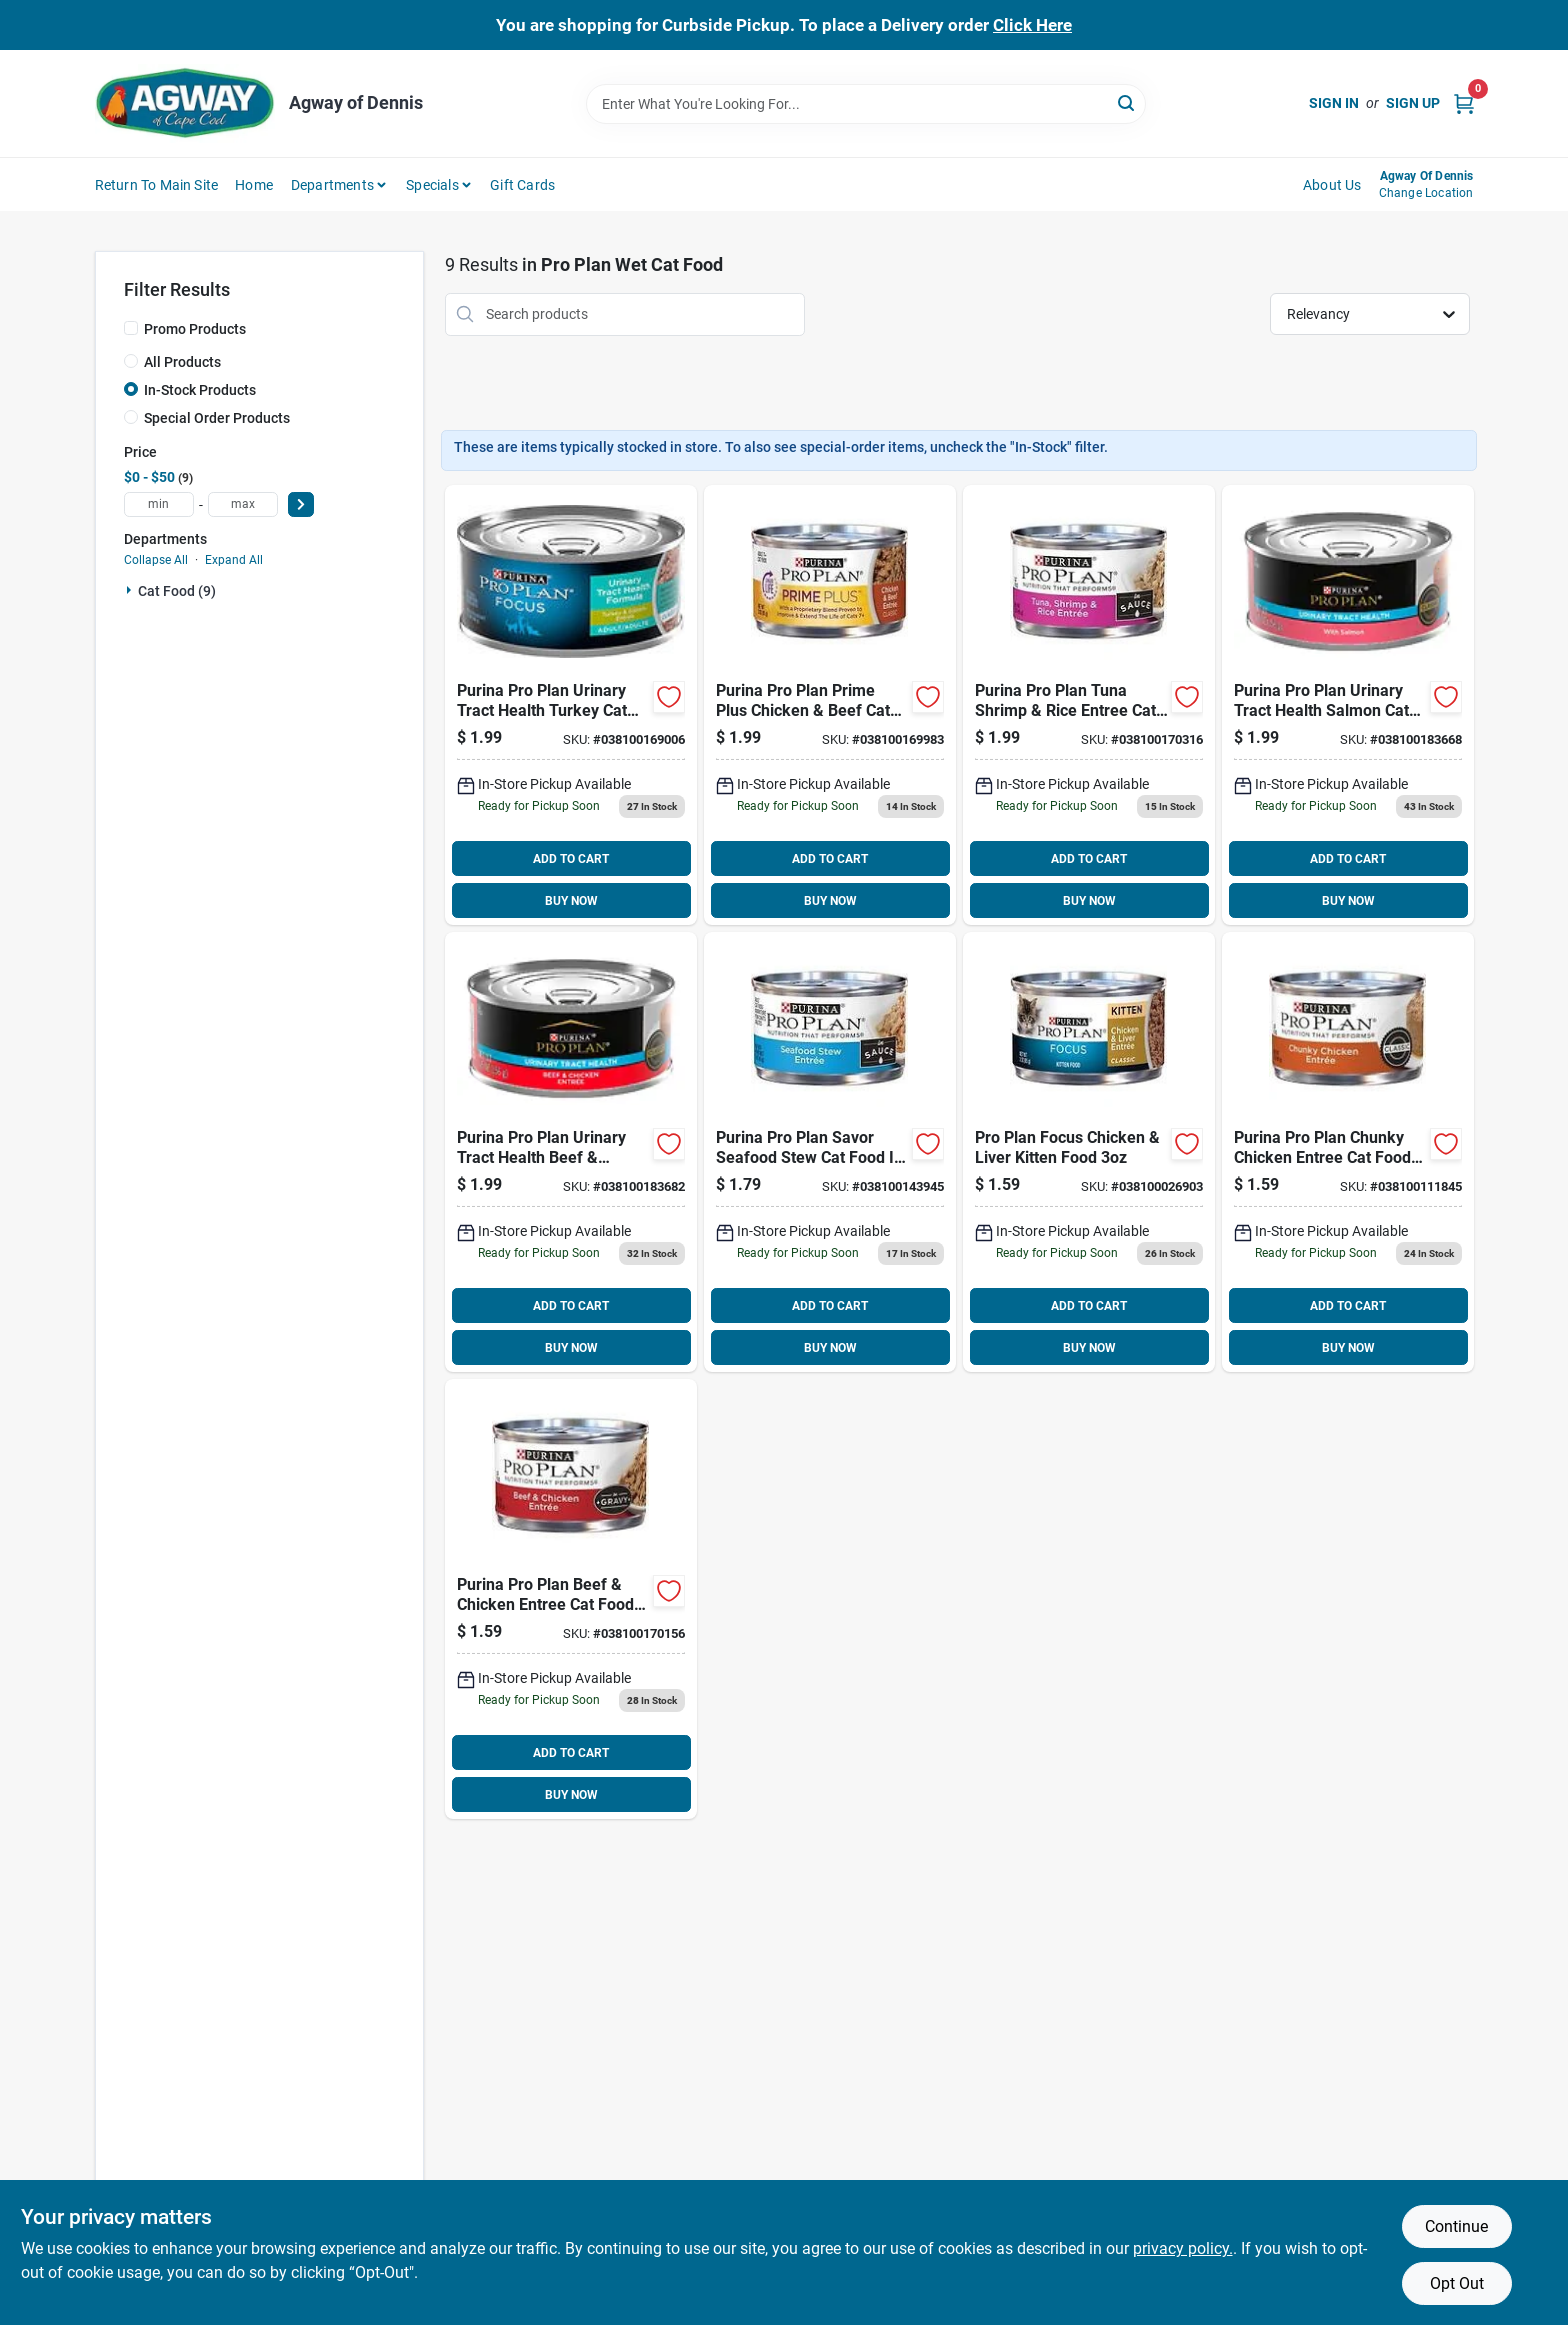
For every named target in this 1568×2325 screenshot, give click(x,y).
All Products (182, 362)
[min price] (159, 504)
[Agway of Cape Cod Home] (185, 103)
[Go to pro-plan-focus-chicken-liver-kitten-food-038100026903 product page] (1089, 1152)
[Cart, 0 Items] (1464, 103)
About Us (1332, 185)
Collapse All (156, 560)
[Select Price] (301, 504)
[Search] (1127, 102)
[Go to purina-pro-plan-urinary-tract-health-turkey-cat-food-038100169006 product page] (571, 705)
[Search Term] (866, 104)
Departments (332, 185)
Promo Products (195, 329)
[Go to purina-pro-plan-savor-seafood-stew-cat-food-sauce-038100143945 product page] (830, 1152)
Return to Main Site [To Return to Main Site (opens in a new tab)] (157, 185)
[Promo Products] (131, 328)
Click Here (1032, 25)
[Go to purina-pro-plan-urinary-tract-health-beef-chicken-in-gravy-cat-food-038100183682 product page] (571, 1152)
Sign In (1334, 103)
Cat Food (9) (177, 591)
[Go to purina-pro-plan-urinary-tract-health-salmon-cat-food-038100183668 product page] (1348, 705)
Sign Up (1413, 103)
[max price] (243, 504)
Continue (1456, 2226)
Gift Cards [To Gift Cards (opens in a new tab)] (522, 185)
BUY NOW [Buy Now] (571, 901)
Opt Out (1457, 2283)
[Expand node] (131, 590)
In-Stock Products (200, 390)
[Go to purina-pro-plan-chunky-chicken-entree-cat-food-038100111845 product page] (1348, 1152)
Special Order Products (217, 418)
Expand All (234, 560)
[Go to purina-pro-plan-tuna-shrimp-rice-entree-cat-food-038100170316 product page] (1089, 705)
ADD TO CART (571, 859)
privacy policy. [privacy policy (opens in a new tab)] (1183, 2248)
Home (254, 185)
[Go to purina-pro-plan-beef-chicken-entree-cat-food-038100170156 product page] (571, 1599)
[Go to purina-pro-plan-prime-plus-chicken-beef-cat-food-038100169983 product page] (830, 705)
